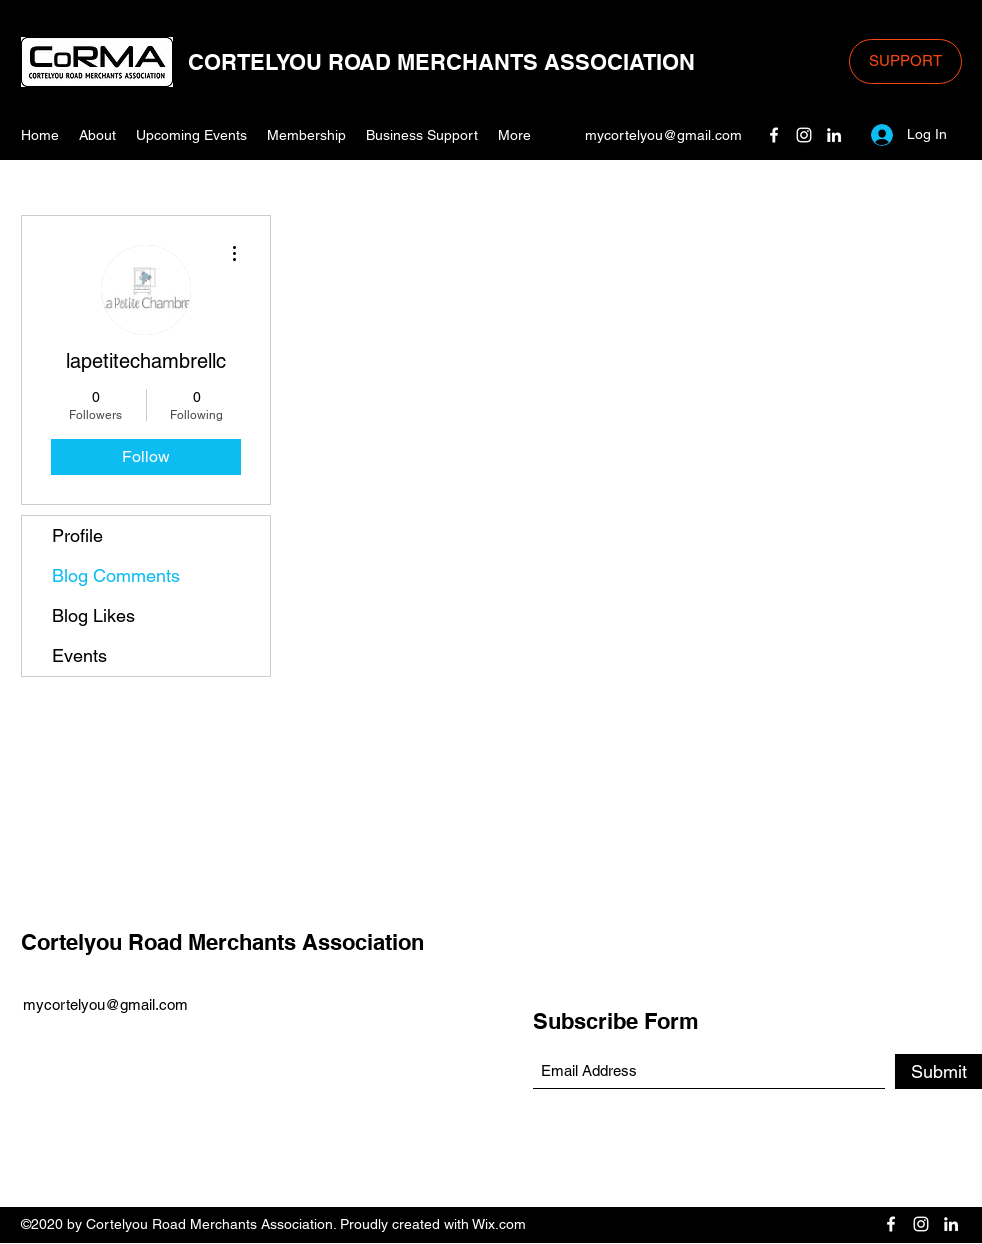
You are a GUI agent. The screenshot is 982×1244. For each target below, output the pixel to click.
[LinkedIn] (834, 135)
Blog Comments (116, 575)
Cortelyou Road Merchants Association (222, 942)
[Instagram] (804, 135)
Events (79, 655)
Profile (77, 535)
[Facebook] (774, 135)
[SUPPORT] (905, 61)
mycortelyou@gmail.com (663, 135)
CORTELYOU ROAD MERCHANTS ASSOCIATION (441, 62)
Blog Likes (93, 615)
